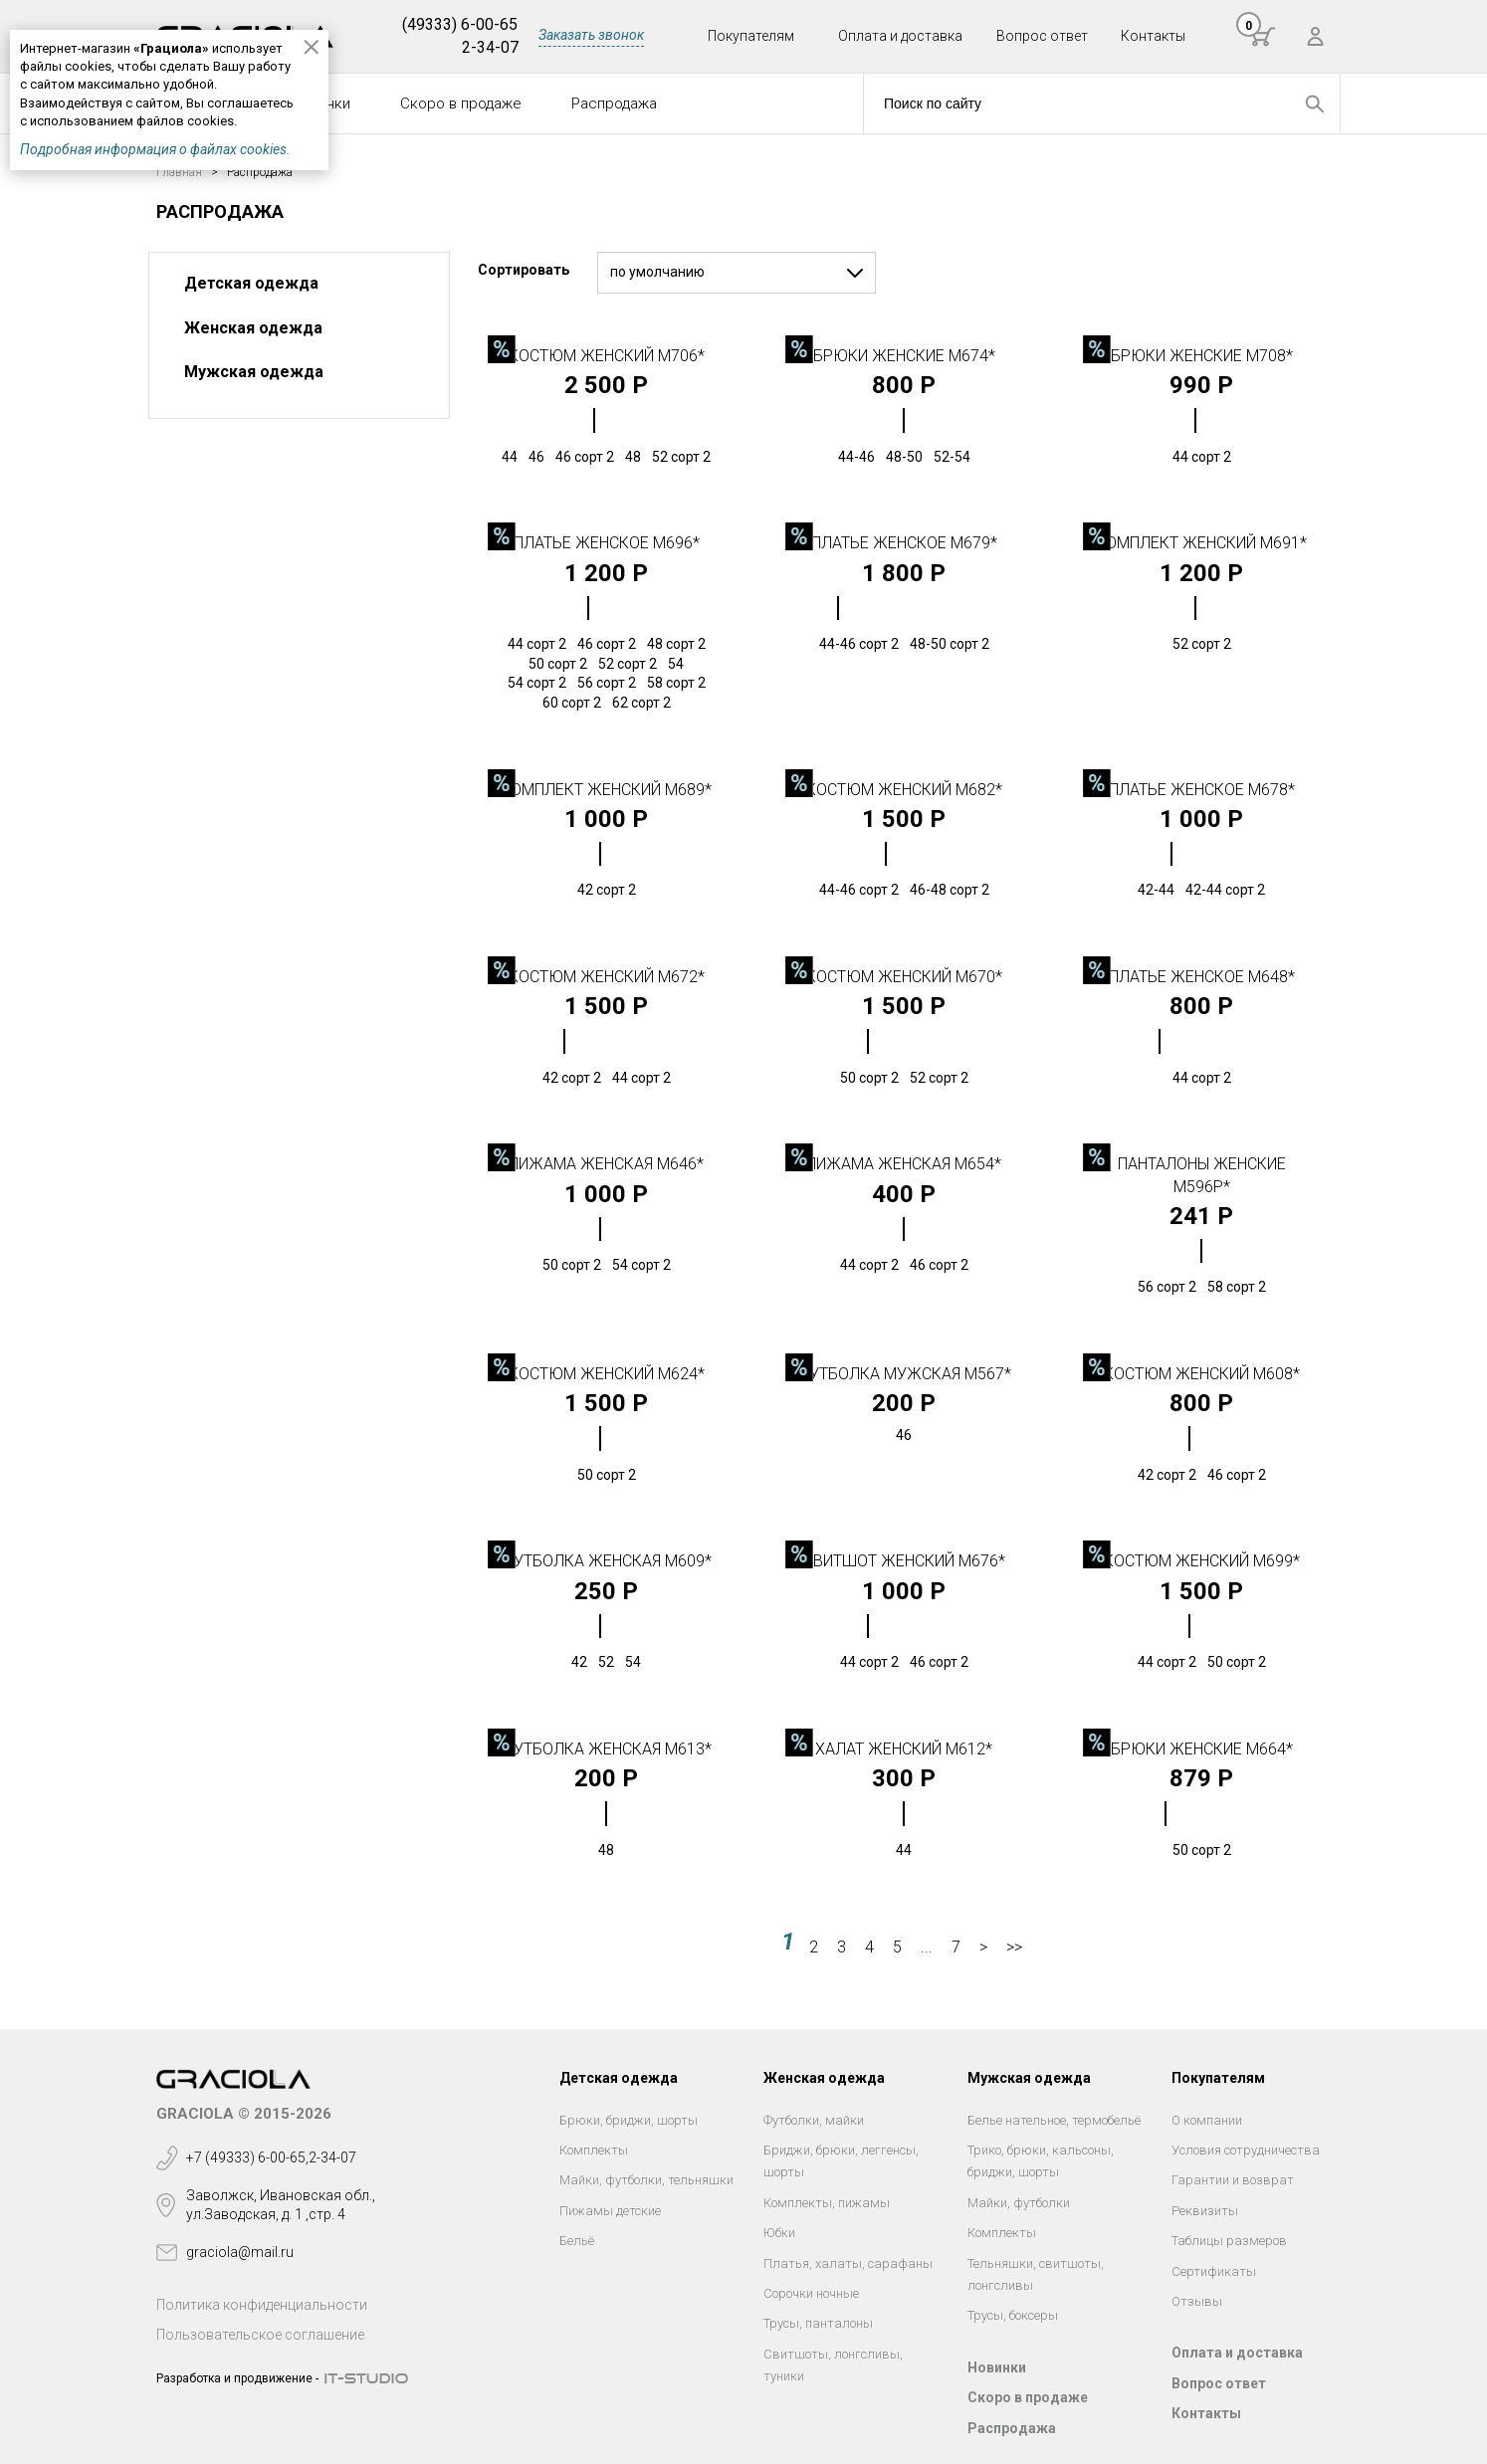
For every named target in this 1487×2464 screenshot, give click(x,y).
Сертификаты (1213, 2271)
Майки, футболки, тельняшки (646, 2179)
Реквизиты (1204, 2210)
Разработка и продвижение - (237, 2378)
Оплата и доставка (900, 36)
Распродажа (614, 103)
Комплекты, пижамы (826, 2202)
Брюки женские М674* (904, 355)
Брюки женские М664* (1202, 1749)
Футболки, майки (813, 2120)
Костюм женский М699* (1202, 1560)
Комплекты (593, 2150)
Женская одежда (253, 327)
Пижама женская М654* (903, 1163)
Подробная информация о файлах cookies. (155, 149)
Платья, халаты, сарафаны (848, 2263)
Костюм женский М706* (607, 355)
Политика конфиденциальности (261, 2305)
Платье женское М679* (904, 542)
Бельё (576, 2240)
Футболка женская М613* (606, 1749)
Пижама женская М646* (606, 1163)
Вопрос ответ (1042, 36)
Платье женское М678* (1202, 789)
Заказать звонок (591, 35)
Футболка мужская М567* (903, 1373)
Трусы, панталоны (818, 2323)
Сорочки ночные (811, 2293)
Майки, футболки (1018, 2202)
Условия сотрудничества (1245, 2150)
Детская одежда (251, 283)
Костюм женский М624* (607, 1373)
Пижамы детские (610, 2210)
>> (1014, 1947)
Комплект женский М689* (606, 789)
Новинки (996, 2367)
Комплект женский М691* (1201, 542)
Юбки (779, 2232)
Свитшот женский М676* (904, 1560)
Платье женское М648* (1202, 976)
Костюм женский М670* (904, 976)
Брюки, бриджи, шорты (628, 2120)
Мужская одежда (253, 371)
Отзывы (1196, 2301)
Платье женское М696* (607, 542)
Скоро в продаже (461, 103)
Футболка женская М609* (606, 1560)
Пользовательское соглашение (260, 2335)
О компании (1206, 2120)
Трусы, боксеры (1012, 2315)
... (927, 1947)
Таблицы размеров (1229, 2240)
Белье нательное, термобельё (1054, 2120)
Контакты (1153, 36)
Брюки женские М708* (1202, 355)
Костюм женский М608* (1202, 1373)
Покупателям (751, 36)
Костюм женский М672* (607, 976)
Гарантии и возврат (1232, 2179)
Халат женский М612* (903, 1749)
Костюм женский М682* (904, 789)
